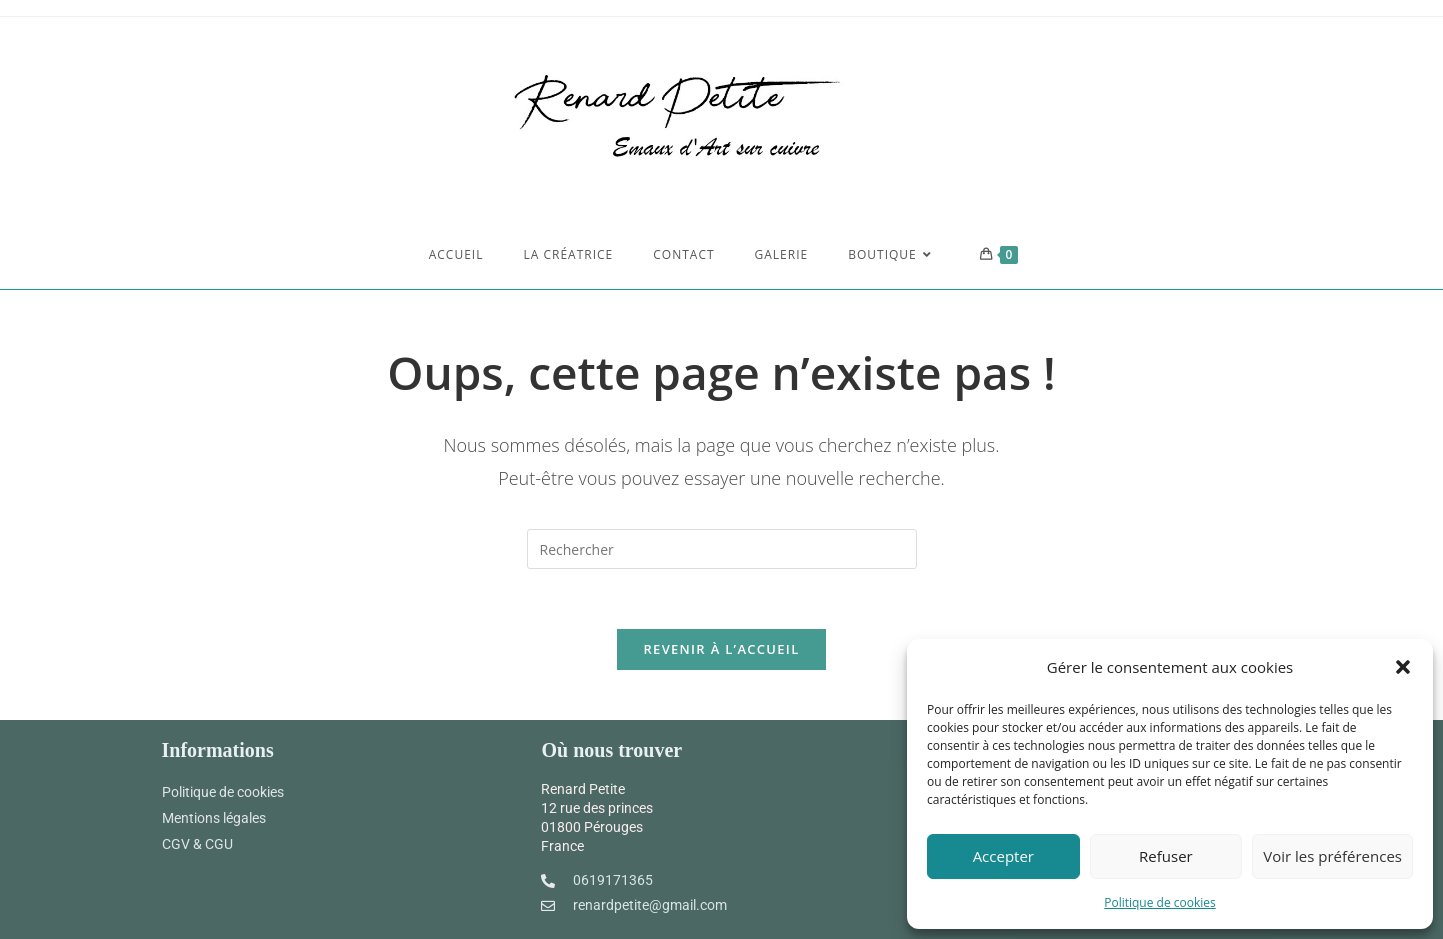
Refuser (1166, 856)
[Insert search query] (722, 549)
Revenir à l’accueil (721, 649)
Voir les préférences (1332, 856)
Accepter (1003, 856)
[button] (1403, 667)
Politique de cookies (1160, 902)
